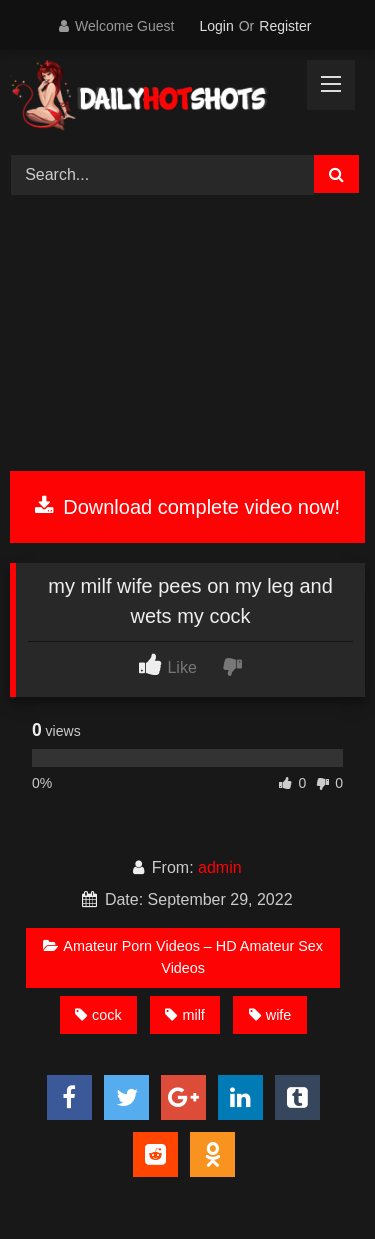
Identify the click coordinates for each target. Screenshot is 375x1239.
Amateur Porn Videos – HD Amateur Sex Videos (183, 957)
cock (98, 1015)
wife (270, 1015)
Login (216, 26)
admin (220, 867)
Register (285, 26)
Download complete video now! (187, 507)
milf (184, 1015)
